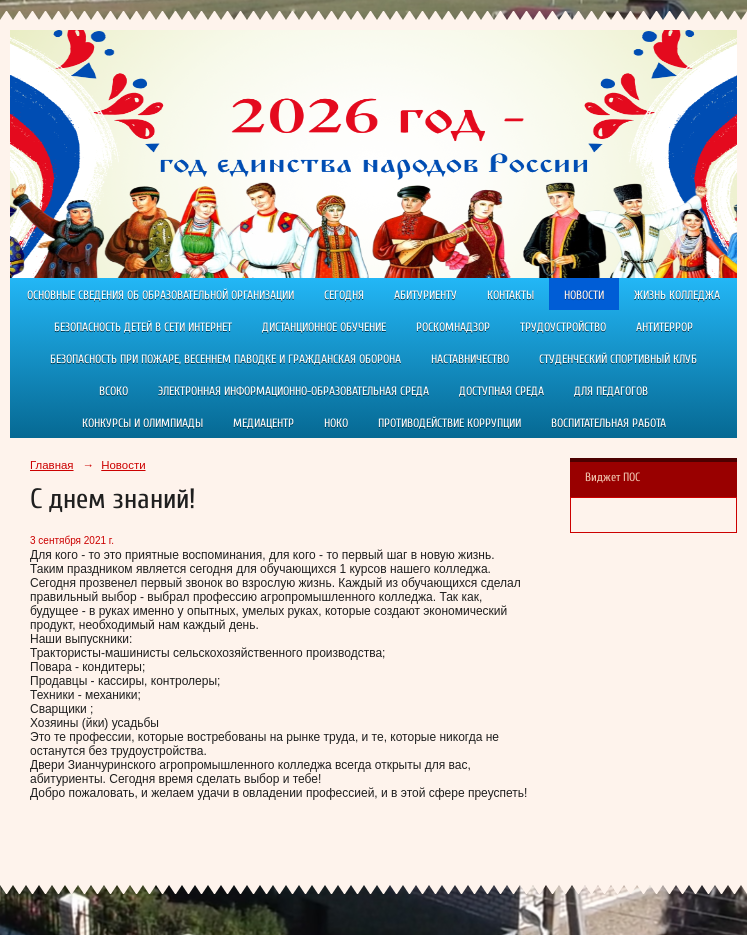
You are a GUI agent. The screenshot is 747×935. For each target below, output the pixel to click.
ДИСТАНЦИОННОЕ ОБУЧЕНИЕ (324, 327)
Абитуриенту (425, 295)
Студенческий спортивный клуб (618, 359)
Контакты (510, 295)
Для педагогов (611, 391)
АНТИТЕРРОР (664, 327)
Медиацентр (263, 423)
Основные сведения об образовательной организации (160, 295)
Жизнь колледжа (677, 295)
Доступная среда (501, 391)
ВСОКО (113, 391)
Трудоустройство (563, 327)
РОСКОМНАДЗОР (453, 327)
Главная (52, 465)
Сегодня (344, 295)
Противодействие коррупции (449, 423)
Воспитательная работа (608, 423)
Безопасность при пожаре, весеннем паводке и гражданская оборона (225, 359)
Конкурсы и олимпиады (142, 423)
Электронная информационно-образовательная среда (293, 391)
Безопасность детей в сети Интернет (143, 327)
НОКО (336, 423)
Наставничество (470, 359)
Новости (584, 295)
